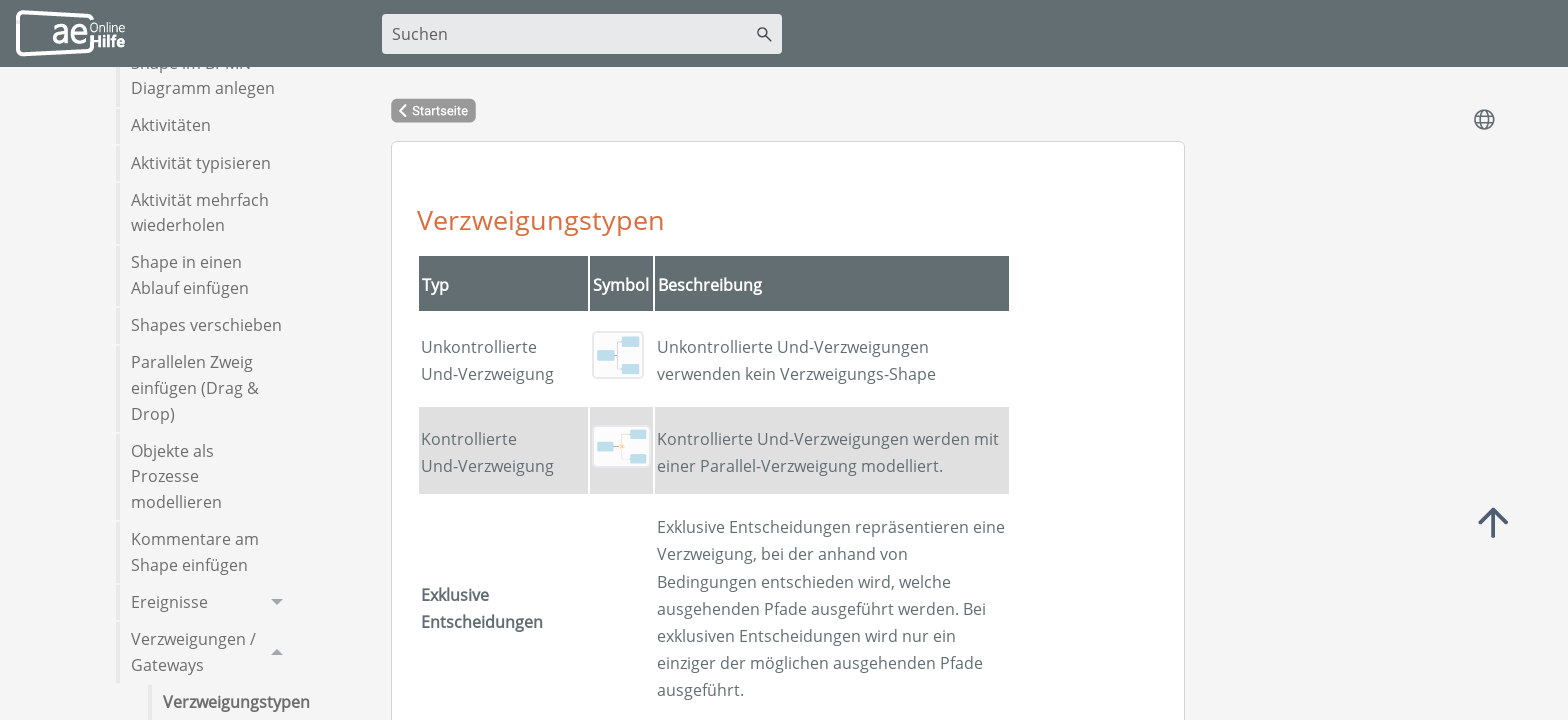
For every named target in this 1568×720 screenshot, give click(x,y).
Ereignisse (212, 602)
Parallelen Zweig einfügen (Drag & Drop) (195, 387)
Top (1493, 522)
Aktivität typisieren (201, 163)
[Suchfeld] (582, 34)
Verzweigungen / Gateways (212, 652)
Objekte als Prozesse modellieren (176, 476)
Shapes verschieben (206, 325)
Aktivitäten (171, 125)
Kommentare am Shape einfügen (195, 552)
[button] (764, 34)
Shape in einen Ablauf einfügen (190, 275)
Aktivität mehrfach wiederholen (200, 213)
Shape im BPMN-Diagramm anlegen (203, 76)
